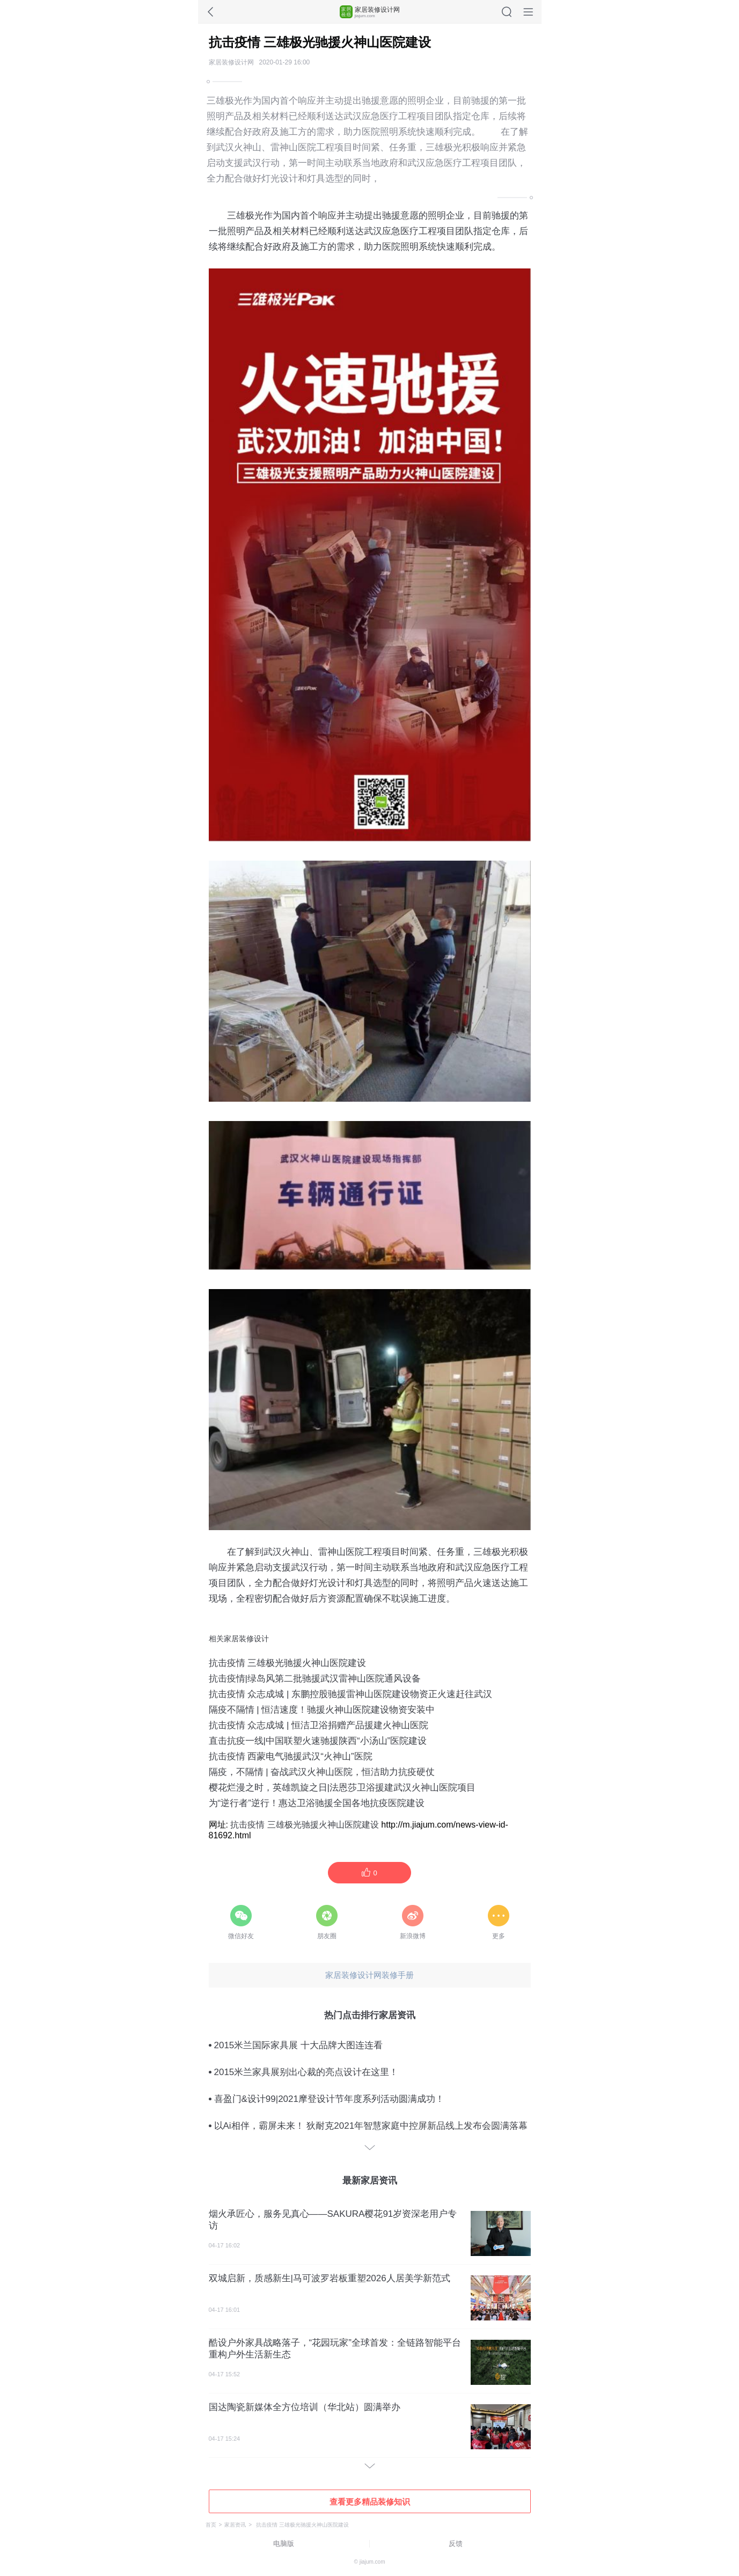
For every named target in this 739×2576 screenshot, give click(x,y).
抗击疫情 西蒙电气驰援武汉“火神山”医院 (290, 1756)
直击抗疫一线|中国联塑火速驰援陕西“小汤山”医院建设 (318, 1741)
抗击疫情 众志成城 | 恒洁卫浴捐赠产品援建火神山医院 (319, 1725)
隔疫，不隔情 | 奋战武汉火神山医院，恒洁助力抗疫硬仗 (322, 1772)
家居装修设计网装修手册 (369, 1975)
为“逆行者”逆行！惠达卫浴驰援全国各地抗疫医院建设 (317, 1803)
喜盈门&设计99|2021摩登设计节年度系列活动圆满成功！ (329, 2099)
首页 (211, 2525)
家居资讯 (235, 2525)
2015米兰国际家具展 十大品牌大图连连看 (298, 2045)
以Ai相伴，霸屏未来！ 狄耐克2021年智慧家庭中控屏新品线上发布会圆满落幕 (371, 2126)
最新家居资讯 (369, 2180)
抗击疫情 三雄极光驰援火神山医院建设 (288, 1663)
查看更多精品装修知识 (370, 2501)
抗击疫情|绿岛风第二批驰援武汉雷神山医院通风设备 (315, 1678)
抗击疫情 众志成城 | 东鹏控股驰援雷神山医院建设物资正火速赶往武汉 (351, 1694)
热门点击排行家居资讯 (369, 2015)
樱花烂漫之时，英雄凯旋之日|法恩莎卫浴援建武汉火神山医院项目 (342, 1787)
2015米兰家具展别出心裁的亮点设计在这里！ (306, 2072)
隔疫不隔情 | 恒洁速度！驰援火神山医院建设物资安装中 (322, 1710)
